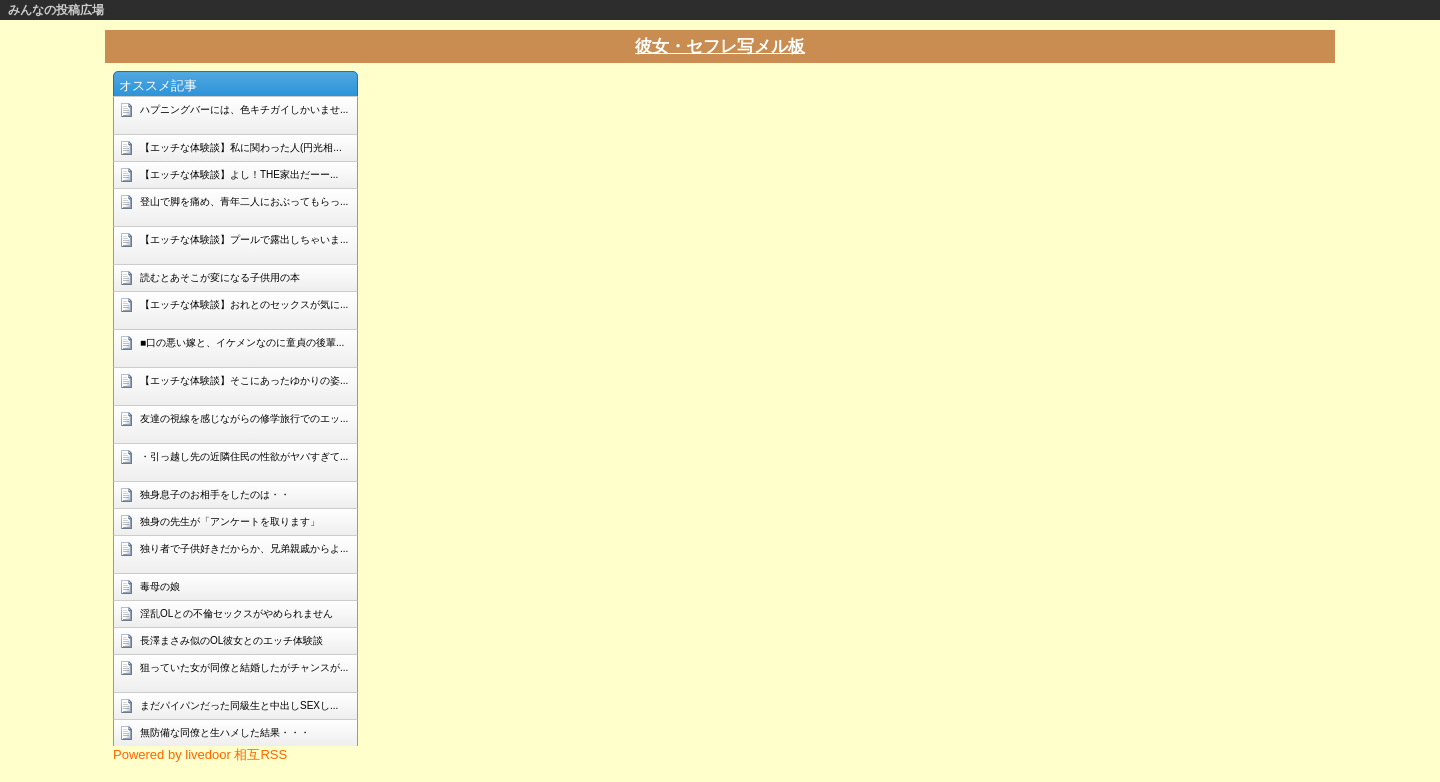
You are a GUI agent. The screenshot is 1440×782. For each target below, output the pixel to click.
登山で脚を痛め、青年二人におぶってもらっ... (244, 201)
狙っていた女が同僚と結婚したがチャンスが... (244, 667)
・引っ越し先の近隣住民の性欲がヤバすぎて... (244, 456)
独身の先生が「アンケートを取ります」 (230, 521)
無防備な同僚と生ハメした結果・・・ (225, 732)
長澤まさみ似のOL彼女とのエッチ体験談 (231, 640)
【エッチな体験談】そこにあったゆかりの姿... (244, 380)
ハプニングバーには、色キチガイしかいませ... (244, 109)
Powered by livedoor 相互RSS (200, 754)
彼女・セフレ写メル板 (720, 46)
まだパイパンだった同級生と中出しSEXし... (239, 705)
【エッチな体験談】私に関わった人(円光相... (241, 147)
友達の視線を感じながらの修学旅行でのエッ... (244, 418)
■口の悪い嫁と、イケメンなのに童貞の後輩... (242, 342)
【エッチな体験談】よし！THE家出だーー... (239, 174)
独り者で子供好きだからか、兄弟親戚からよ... (244, 548)
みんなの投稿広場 (56, 10)
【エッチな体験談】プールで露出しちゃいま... (244, 239)
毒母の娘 (160, 586)
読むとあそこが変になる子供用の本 (220, 277)
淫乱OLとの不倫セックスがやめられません (236, 613)
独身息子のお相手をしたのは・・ (215, 494)
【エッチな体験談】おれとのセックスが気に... (244, 304)
